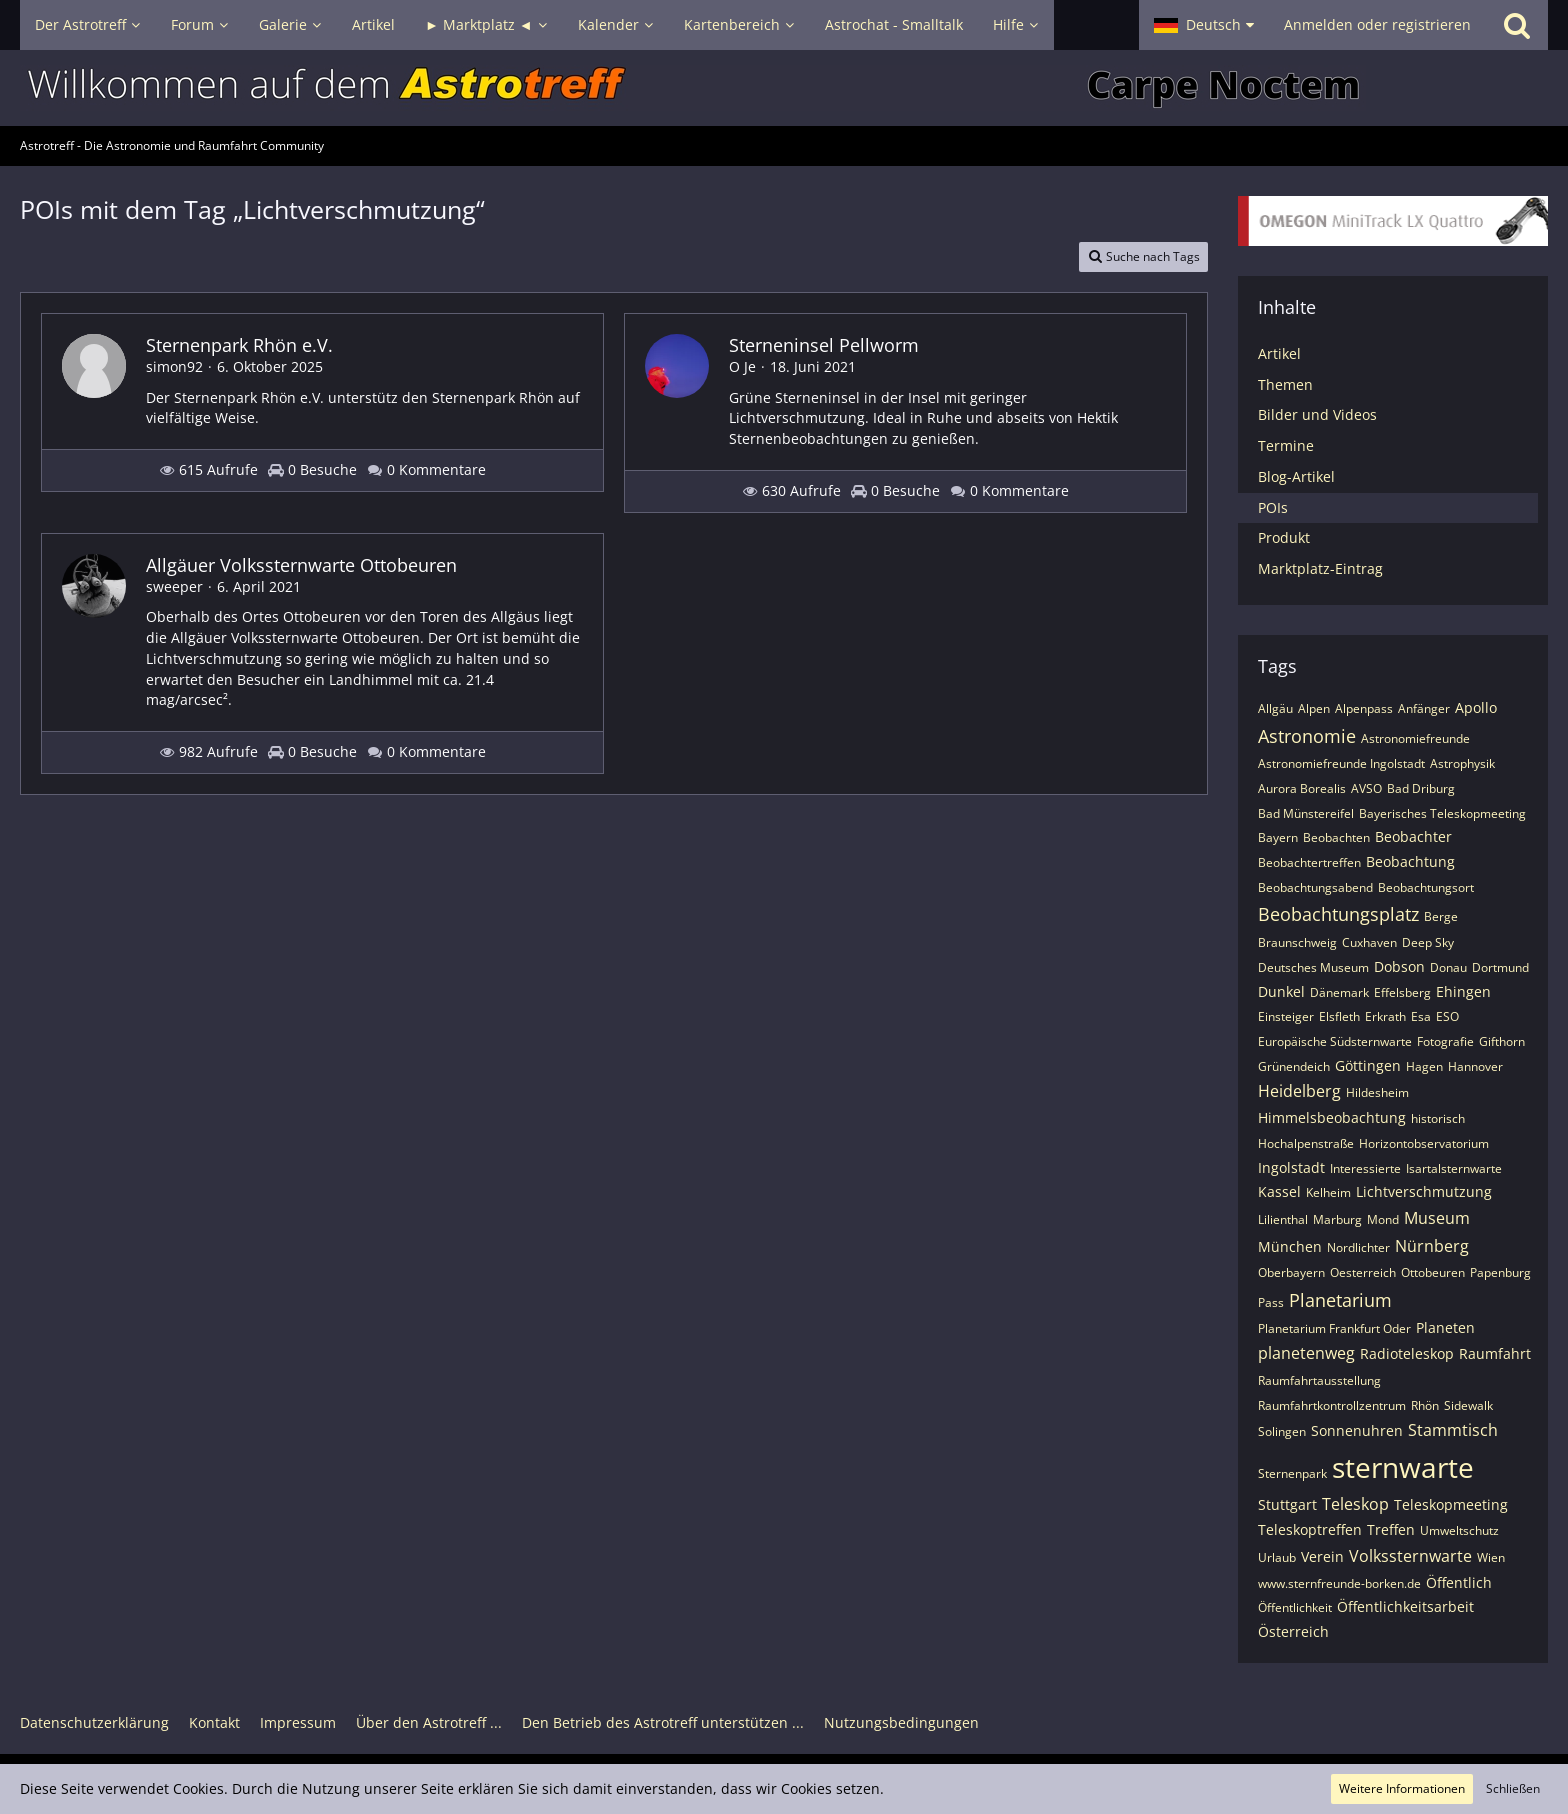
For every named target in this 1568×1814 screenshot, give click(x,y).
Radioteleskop (1407, 1353)
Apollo (1476, 707)
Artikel (1279, 353)
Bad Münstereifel (1306, 813)
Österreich (1293, 1631)
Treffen (1391, 1529)
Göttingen (1368, 1065)
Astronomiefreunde (1415, 738)
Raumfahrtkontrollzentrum (1332, 1405)
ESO (1447, 1016)
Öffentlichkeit (1295, 1607)
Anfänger (1424, 708)
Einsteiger (1286, 1016)
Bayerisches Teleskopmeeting (1442, 813)
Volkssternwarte (1410, 1556)
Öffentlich (1459, 1582)
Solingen (1282, 1431)
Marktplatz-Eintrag (1320, 568)
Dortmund (1500, 967)
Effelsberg (1402, 992)
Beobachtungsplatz (1338, 914)
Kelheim (1328, 1192)
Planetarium (1340, 1300)
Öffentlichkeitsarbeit (1405, 1606)
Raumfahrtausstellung (1319, 1380)
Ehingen (1463, 991)
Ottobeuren (1433, 1272)
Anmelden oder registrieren (1377, 24)
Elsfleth (1339, 1016)
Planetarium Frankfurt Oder (1334, 1328)
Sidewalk (1468, 1405)
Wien (1491, 1557)
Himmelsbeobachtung (1332, 1117)
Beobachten (1336, 837)
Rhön (1425, 1405)
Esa (1421, 1016)
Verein (1322, 1556)
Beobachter (1413, 836)
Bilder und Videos (1317, 414)
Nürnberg (1432, 1246)
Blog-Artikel (1296, 476)
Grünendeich (1294, 1066)
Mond (1383, 1219)
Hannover (1475, 1066)
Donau (1448, 967)
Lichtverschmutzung (1424, 1191)
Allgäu (1275, 708)
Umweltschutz (1459, 1530)
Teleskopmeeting (1451, 1504)
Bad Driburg (1421, 788)
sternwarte (1403, 1467)
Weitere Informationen (1402, 1788)
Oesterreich (1363, 1272)
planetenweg (1306, 1353)
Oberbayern (1291, 1272)
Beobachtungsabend (1315, 887)
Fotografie (1445, 1041)
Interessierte (1365, 1168)
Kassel (1279, 1191)
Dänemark (1339, 992)
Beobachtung (1410, 861)
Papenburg (1500, 1272)
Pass (1271, 1302)
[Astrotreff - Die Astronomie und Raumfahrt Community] (784, 88)
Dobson (1399, 966)
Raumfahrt (1495, 1353)
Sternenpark (1292, 1473)
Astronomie (1307, 736)
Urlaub (1277, 1557)
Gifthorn (1502, 1041)
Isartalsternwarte (1454, 1168)
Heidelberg (1299, 1091)
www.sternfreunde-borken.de (1339, 1583)
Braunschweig (1297, 942)
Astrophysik (1462, 763)
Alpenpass (1364, 708)
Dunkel (1281, 991)
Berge (1441, 916)
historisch (1438, 1118)
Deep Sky (1428, 942)
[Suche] (1517, 25)
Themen (1285, 384)
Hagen (1424, 1066)
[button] (1204, 25)
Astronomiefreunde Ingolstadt (1341, 763)
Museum (1437, 1218)
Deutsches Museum (1313, 967)
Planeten (1445, 1327)
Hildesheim (1377, 1092)
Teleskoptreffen (1310, 1529)
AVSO (1366, 788)
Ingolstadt (1291, 1167)
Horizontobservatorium (1424, 1143)
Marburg (1337, 1219)
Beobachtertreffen (1309, 862)
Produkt (1284, 537)
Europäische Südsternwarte (1335, 1041)
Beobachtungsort (1426, 887)
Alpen (1314, 708)
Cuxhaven (1369, 942)
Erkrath (1385, 1016)
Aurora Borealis (1302, 788)
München (1290, 1246)
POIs (1273, 507)
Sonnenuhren (1357, 1430)
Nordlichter (1358, 1247)
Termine (1286, 445)
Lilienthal (1283, 1219)
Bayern (1278, 837)
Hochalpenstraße (1306, 1143)
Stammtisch (1453, 1430)
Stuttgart (1287, 1504)
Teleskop (1355, 1504)
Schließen (1513, 1788)
